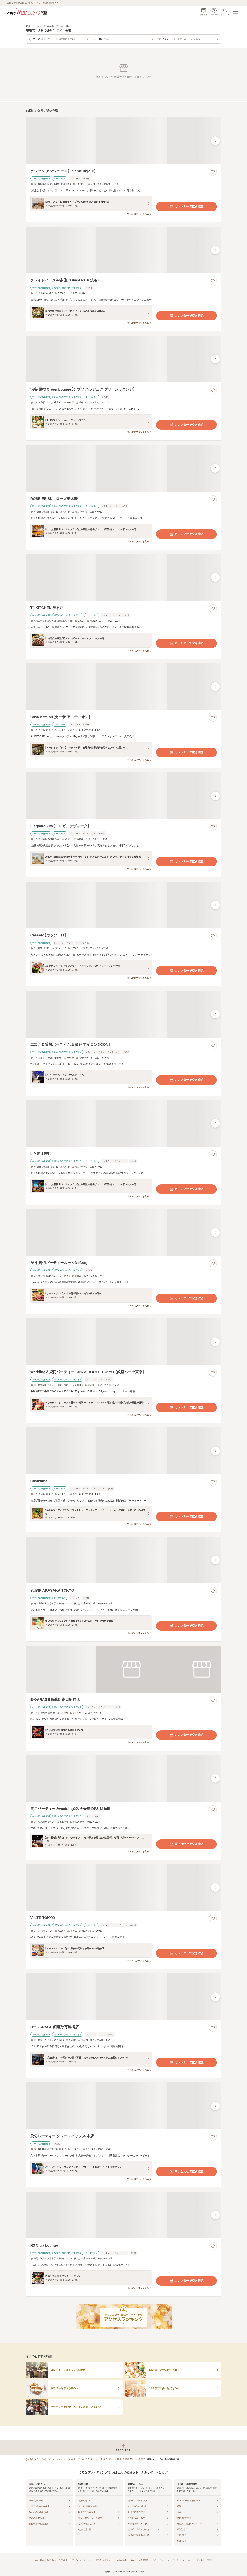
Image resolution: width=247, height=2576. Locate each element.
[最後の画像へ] (215, 140)
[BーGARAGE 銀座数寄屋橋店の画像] (123, 1996)
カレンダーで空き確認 (186, 206)
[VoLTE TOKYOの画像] (123, 1887)
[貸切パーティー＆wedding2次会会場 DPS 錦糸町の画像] (123, 1778)
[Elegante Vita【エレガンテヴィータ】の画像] (123, 795)
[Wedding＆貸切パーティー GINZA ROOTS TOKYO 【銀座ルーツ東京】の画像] (123, 1341)
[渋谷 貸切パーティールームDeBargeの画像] (123, 1232)
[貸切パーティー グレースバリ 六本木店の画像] (123, 2105)
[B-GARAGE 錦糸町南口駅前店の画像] (123, 1669)
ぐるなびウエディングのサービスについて (172, 2560)
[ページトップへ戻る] (123, 2447)
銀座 (140, 2459)
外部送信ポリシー (104, 2560)
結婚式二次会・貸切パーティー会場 (88, 2459)
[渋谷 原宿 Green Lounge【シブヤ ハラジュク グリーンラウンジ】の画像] (123, 359)
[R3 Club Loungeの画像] (123, 2215)
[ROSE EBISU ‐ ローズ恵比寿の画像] (123, 468)
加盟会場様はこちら (125, 2560)
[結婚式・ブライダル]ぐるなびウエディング (46, 2459)
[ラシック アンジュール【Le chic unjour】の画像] (123, 140)
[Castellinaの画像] (123, 1450)
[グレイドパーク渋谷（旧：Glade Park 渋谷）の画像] (123, 250)
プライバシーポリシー (81, 2560)
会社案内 (39, 2560)
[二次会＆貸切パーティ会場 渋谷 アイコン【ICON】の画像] (123, 1014)
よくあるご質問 (204, 2560)
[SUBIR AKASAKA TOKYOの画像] (123, 1560)
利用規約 (51, 2560)
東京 (111, 2459)
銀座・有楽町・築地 (125, 2459)
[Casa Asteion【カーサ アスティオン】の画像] (123, 686)
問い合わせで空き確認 (186, 1844)
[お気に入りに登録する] (213, 172)
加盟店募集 (143, 2560)
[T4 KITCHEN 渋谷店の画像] (123, 577)
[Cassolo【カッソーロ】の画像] (123, 905)
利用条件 (63, 2560)
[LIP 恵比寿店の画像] (123, 1123)
